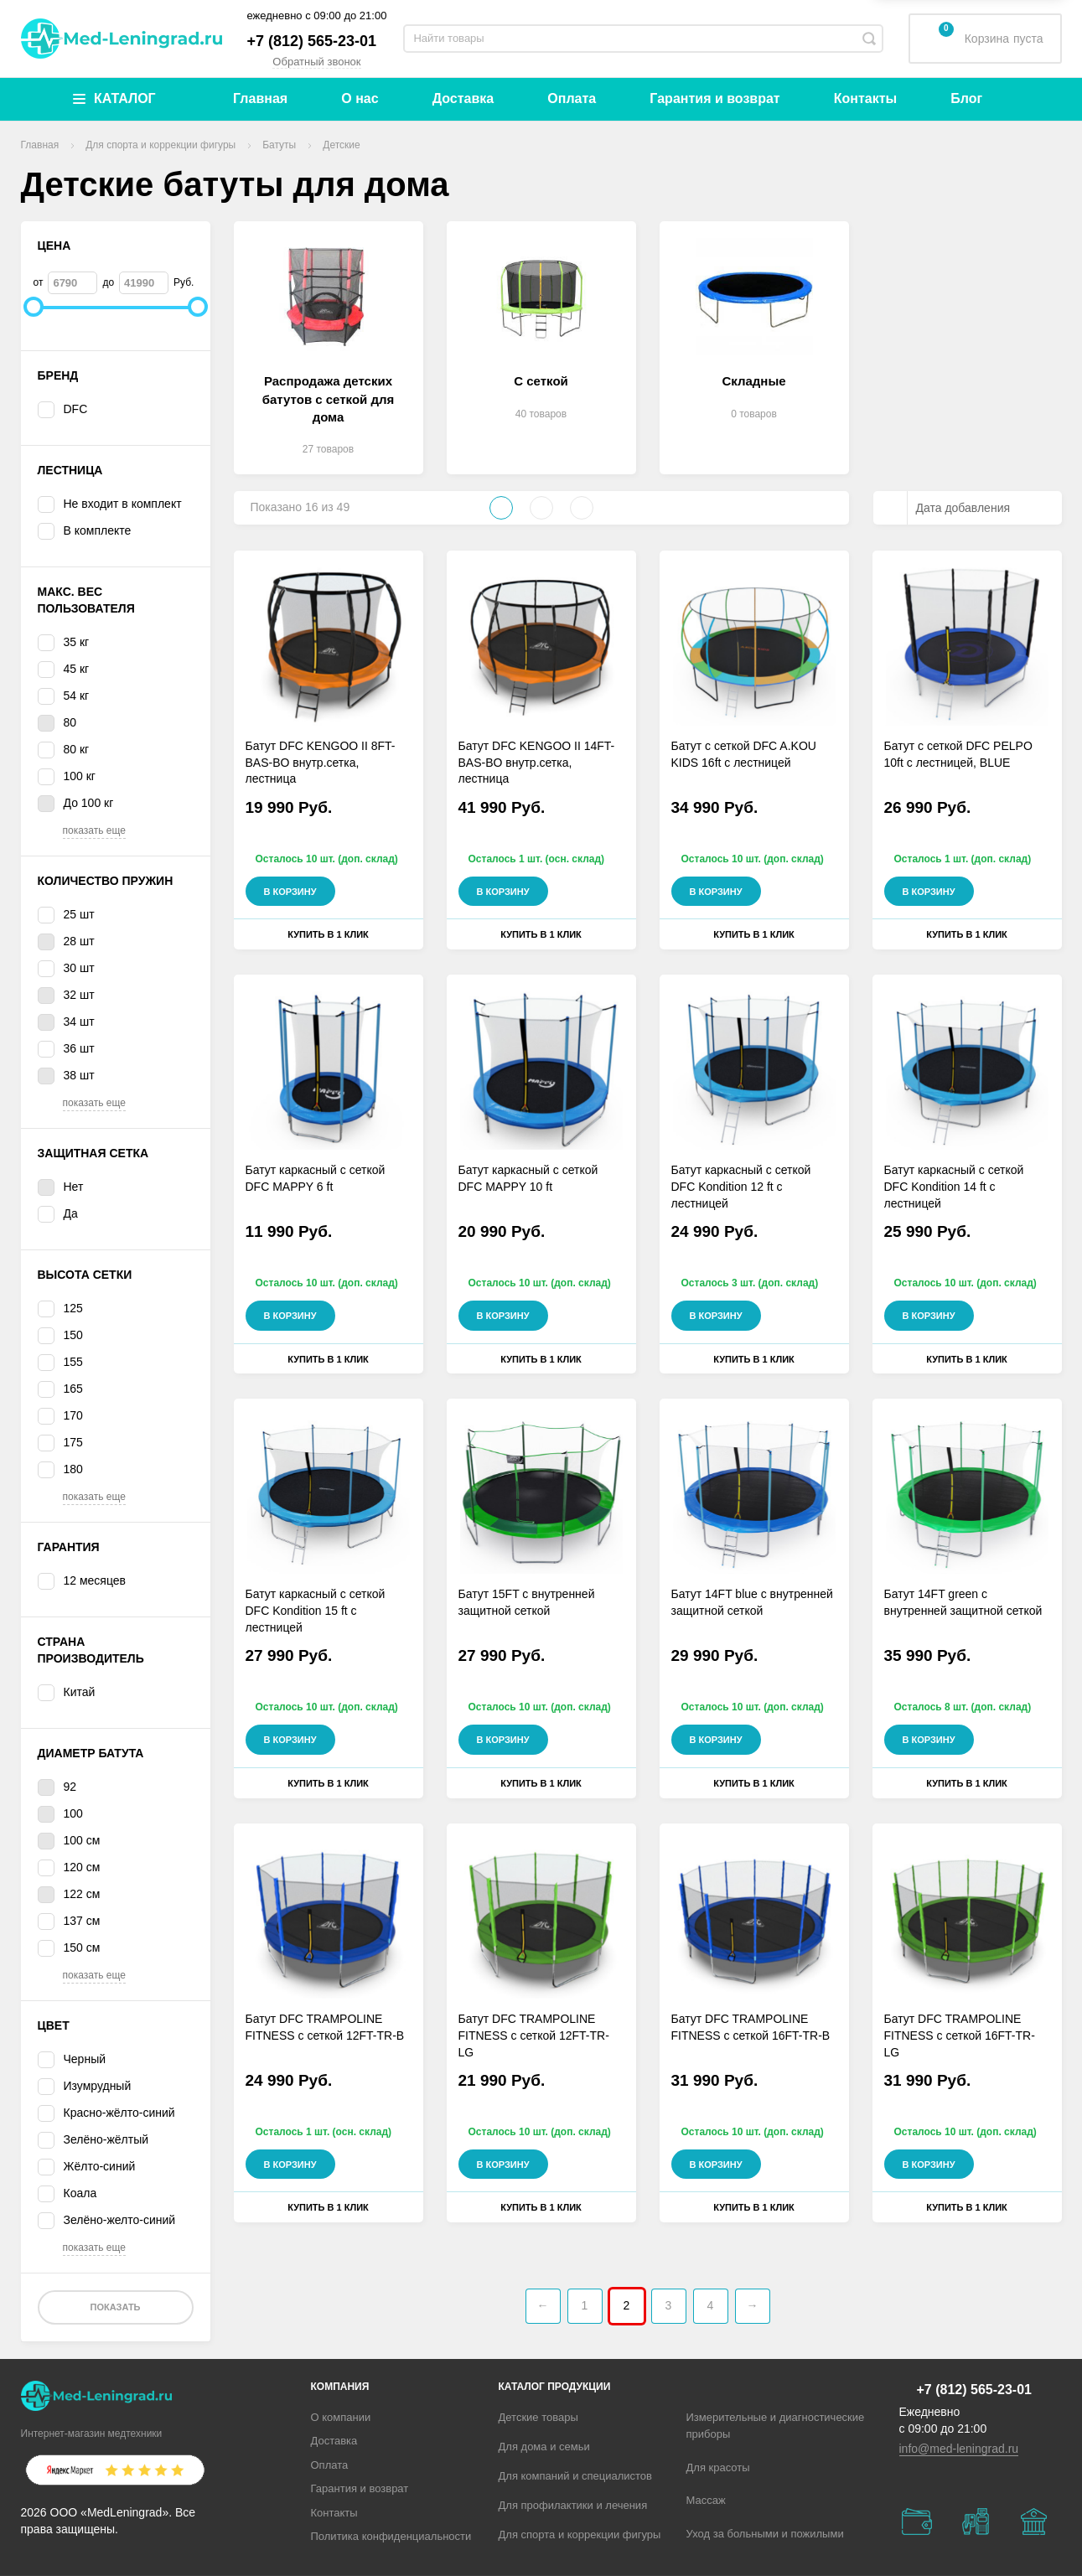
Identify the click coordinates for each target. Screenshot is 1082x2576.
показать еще (94, 830)
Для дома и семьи (544, 2446)
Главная (260, 98)
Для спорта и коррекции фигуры (580, 2534)
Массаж (706, 2500)
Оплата (571, 98)
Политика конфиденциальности (391, 2536)
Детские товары (538, 2417)
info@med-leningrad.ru (959, 2448)
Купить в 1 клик (328, 934)
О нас (359, 98)
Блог (966, 98)
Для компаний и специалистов (576, 2476)
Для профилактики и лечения (573, 2505)
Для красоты (718, 2467)
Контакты (865, 98)
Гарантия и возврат (714, 98)
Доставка (463, 98)
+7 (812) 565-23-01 (312, 41)
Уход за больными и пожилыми (765, 2533)
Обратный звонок (316, 61)
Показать (115, 2307)
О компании (341, 2417)
